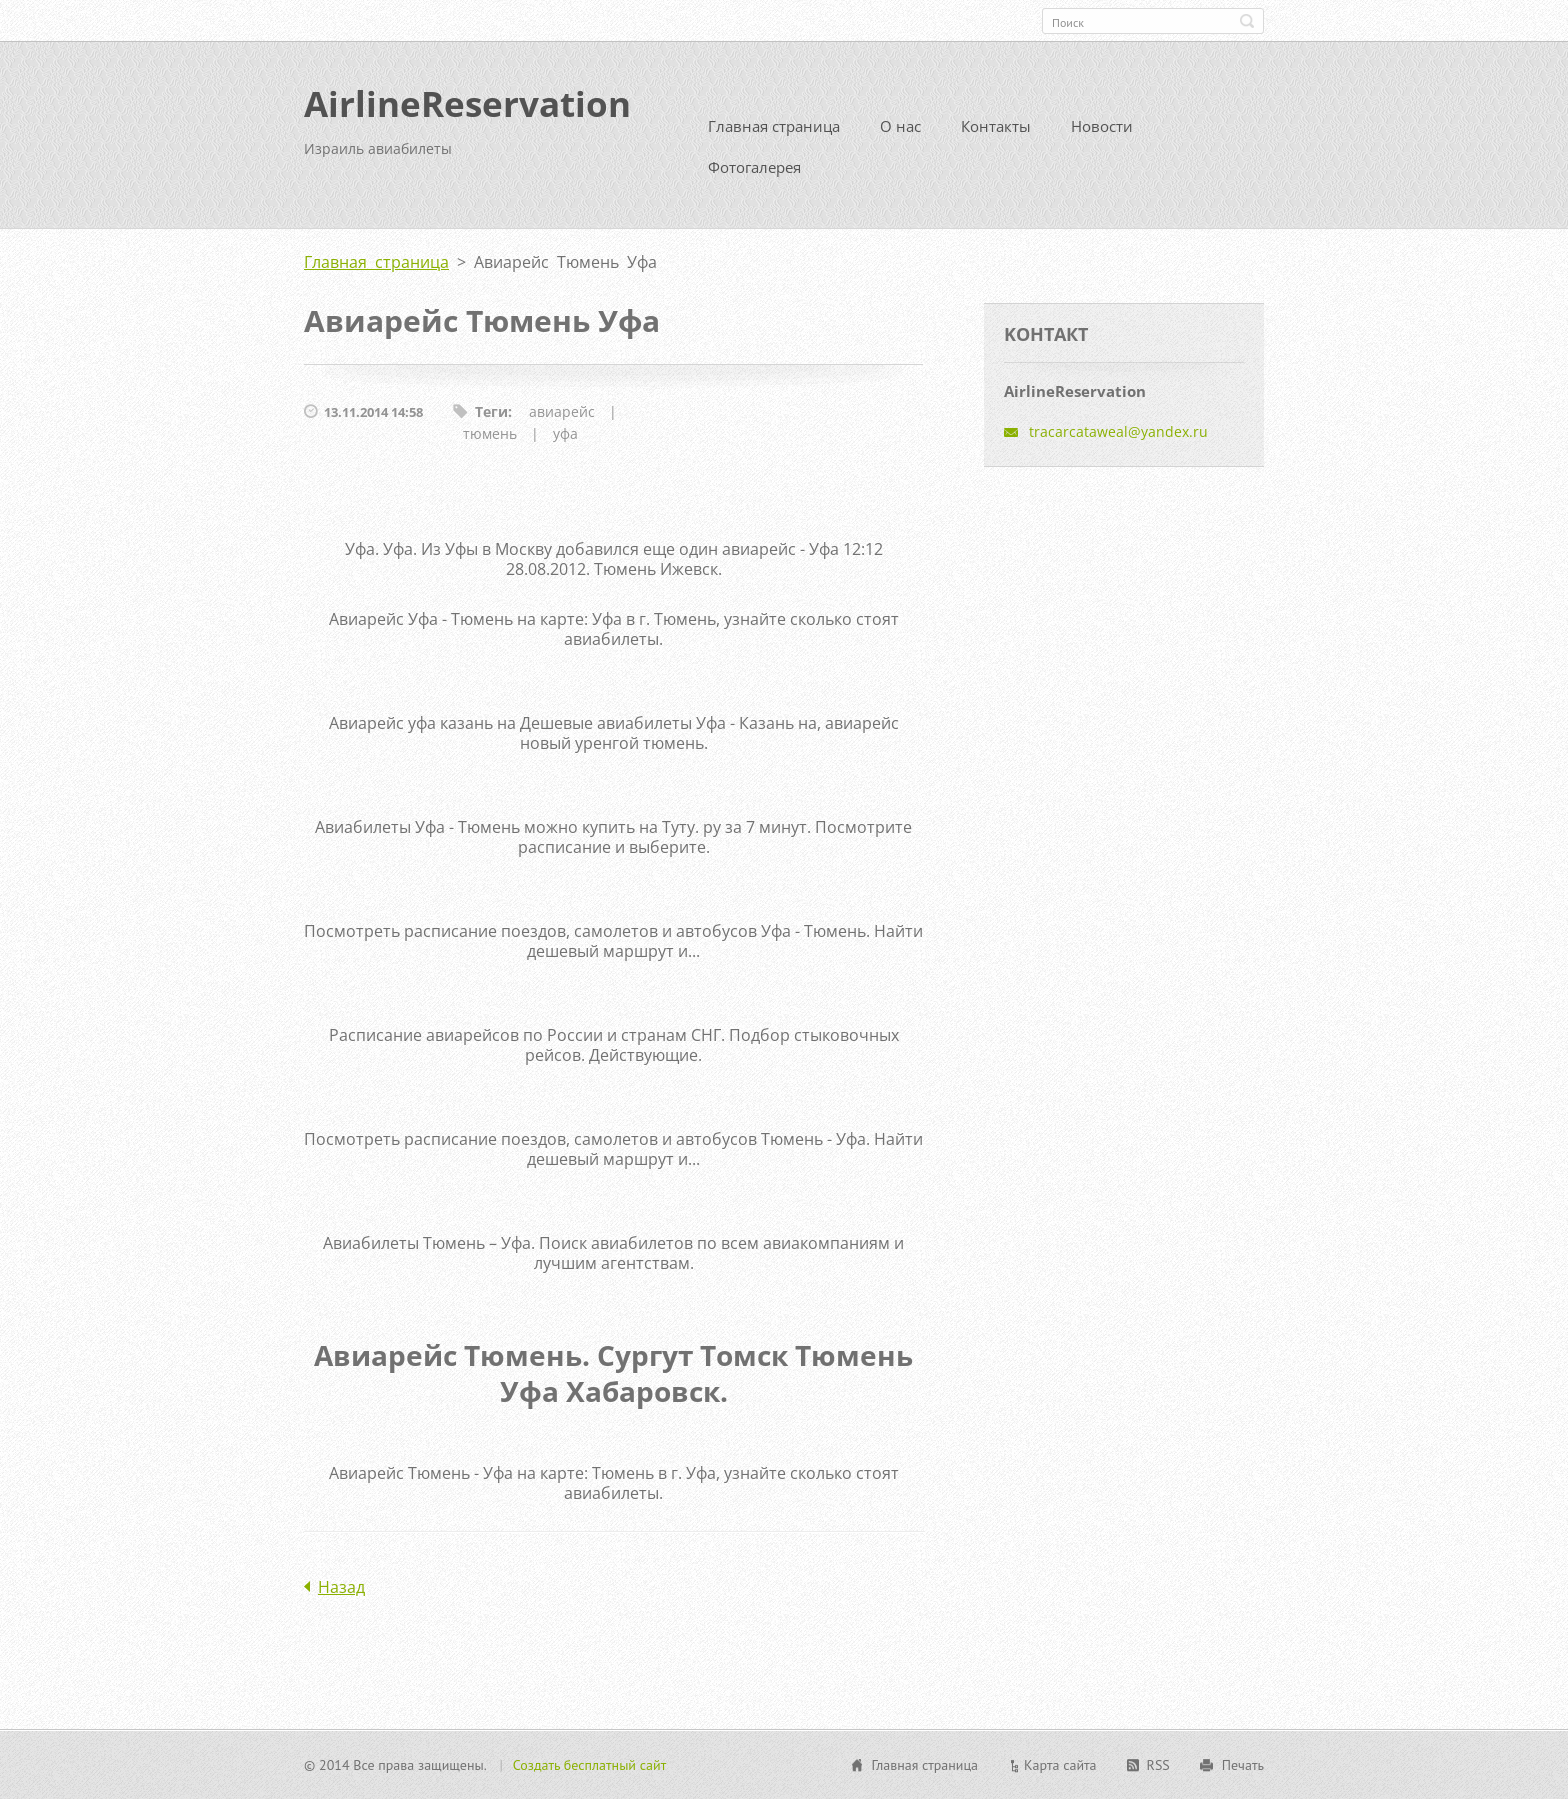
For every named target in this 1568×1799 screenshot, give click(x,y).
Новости (1102, 126)
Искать (1247, 21)
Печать (1243, 1765)
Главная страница (774, 126)
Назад (341, 1587)
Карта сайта (1060, 1765)
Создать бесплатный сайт (590, 1765)
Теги (491, 411)
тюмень (490, 433)
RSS (1158, 1765)
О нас (900, 126)
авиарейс (562, 411)
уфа (565, 433)
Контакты (996, 126)
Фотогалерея (754, 167)
